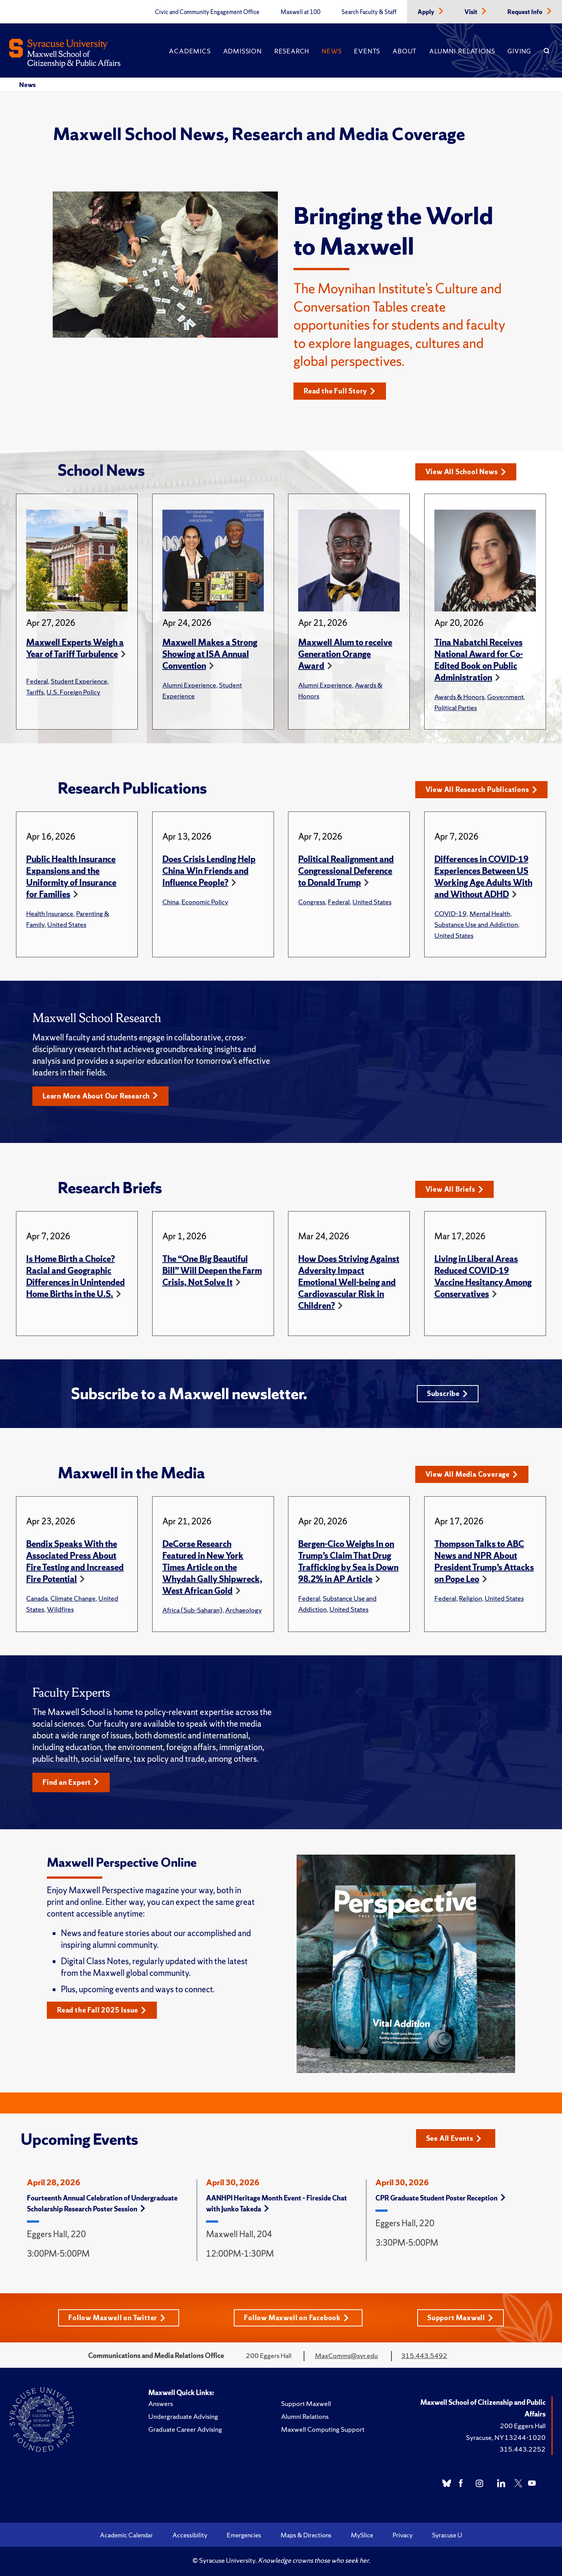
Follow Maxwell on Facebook (296, 2317)
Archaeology (243, 1609)
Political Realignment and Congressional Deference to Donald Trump (346, 871)
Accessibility (190, 2535)
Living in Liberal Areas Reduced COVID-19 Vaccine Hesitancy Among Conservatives (483, 1276)
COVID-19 (450, 913)
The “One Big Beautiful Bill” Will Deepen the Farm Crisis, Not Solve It (212, 1270)
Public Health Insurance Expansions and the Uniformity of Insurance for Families (71, 877)
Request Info (525, 12)
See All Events (454, 2138)
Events (367, 51)
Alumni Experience (189, 684)
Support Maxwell (460, 2317)
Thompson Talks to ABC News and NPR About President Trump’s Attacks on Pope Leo (484, 1561)
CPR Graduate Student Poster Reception (440, 2197)
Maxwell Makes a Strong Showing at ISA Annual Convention (209, 654)
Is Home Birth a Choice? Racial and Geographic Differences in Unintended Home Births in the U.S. (75, 1276)
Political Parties (455, 707)
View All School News (465, 471)
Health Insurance (49, 913)
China (170, 901)
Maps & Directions (306, 2535)
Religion (470, 1598)
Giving (519, 51)
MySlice (362, 2535)
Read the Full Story (339, 390)
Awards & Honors (459, 696)
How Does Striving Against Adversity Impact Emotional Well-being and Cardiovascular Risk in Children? (348, 1282)
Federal (37, 681)
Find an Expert (71, 1782)
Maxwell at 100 (300, 12)
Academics (189, 51)
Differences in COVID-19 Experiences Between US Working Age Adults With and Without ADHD (483, 877)
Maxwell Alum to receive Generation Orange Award (345, 654)
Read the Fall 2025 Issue (101, 2010)
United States (66, 924)
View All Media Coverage (471, 1474)
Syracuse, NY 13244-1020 (506, 2437)
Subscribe (447, 1393)
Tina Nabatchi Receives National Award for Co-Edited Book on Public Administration (478, 660)
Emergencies (244, 2535)
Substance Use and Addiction (476, 924)
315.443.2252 (523, 2449)
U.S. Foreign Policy (73, 691)
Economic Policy (204, 901)
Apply (427, 12)
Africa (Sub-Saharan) (192, 1609)
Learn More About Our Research (100, 1095)
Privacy (403, 2535)
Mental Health (490, 913)
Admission (242, 51)
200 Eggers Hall (523, 2425)
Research (291, 51)
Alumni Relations (462, 51)
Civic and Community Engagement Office (207, 12)
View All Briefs (454, 1189)
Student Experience (79, 681)
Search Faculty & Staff (369, 12)
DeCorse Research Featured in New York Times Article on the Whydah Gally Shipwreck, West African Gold (212, 1567)
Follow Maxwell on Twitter (116, 2317)
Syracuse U (447, 2535)
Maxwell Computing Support (323, 2429)
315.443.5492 (424, 2355)
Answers (160, 2403)
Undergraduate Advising (183, 2416)
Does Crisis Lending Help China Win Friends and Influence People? (209, 871)
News (331, 51)
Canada (37, 1598)
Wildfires (60, 1609)
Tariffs (35, 691)
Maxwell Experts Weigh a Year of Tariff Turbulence (75, 648)
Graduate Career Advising (185, 2429)
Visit (471, 12)
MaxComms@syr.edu (346, 2355)
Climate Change (73, 1598)
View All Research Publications (481, 789)
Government (505, 696)
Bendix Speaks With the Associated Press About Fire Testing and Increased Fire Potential (75, 1561)
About (405, 51)
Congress (311, 901)
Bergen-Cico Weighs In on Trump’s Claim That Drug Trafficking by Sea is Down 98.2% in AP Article (348, 1561)
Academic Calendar (126, 2535)
